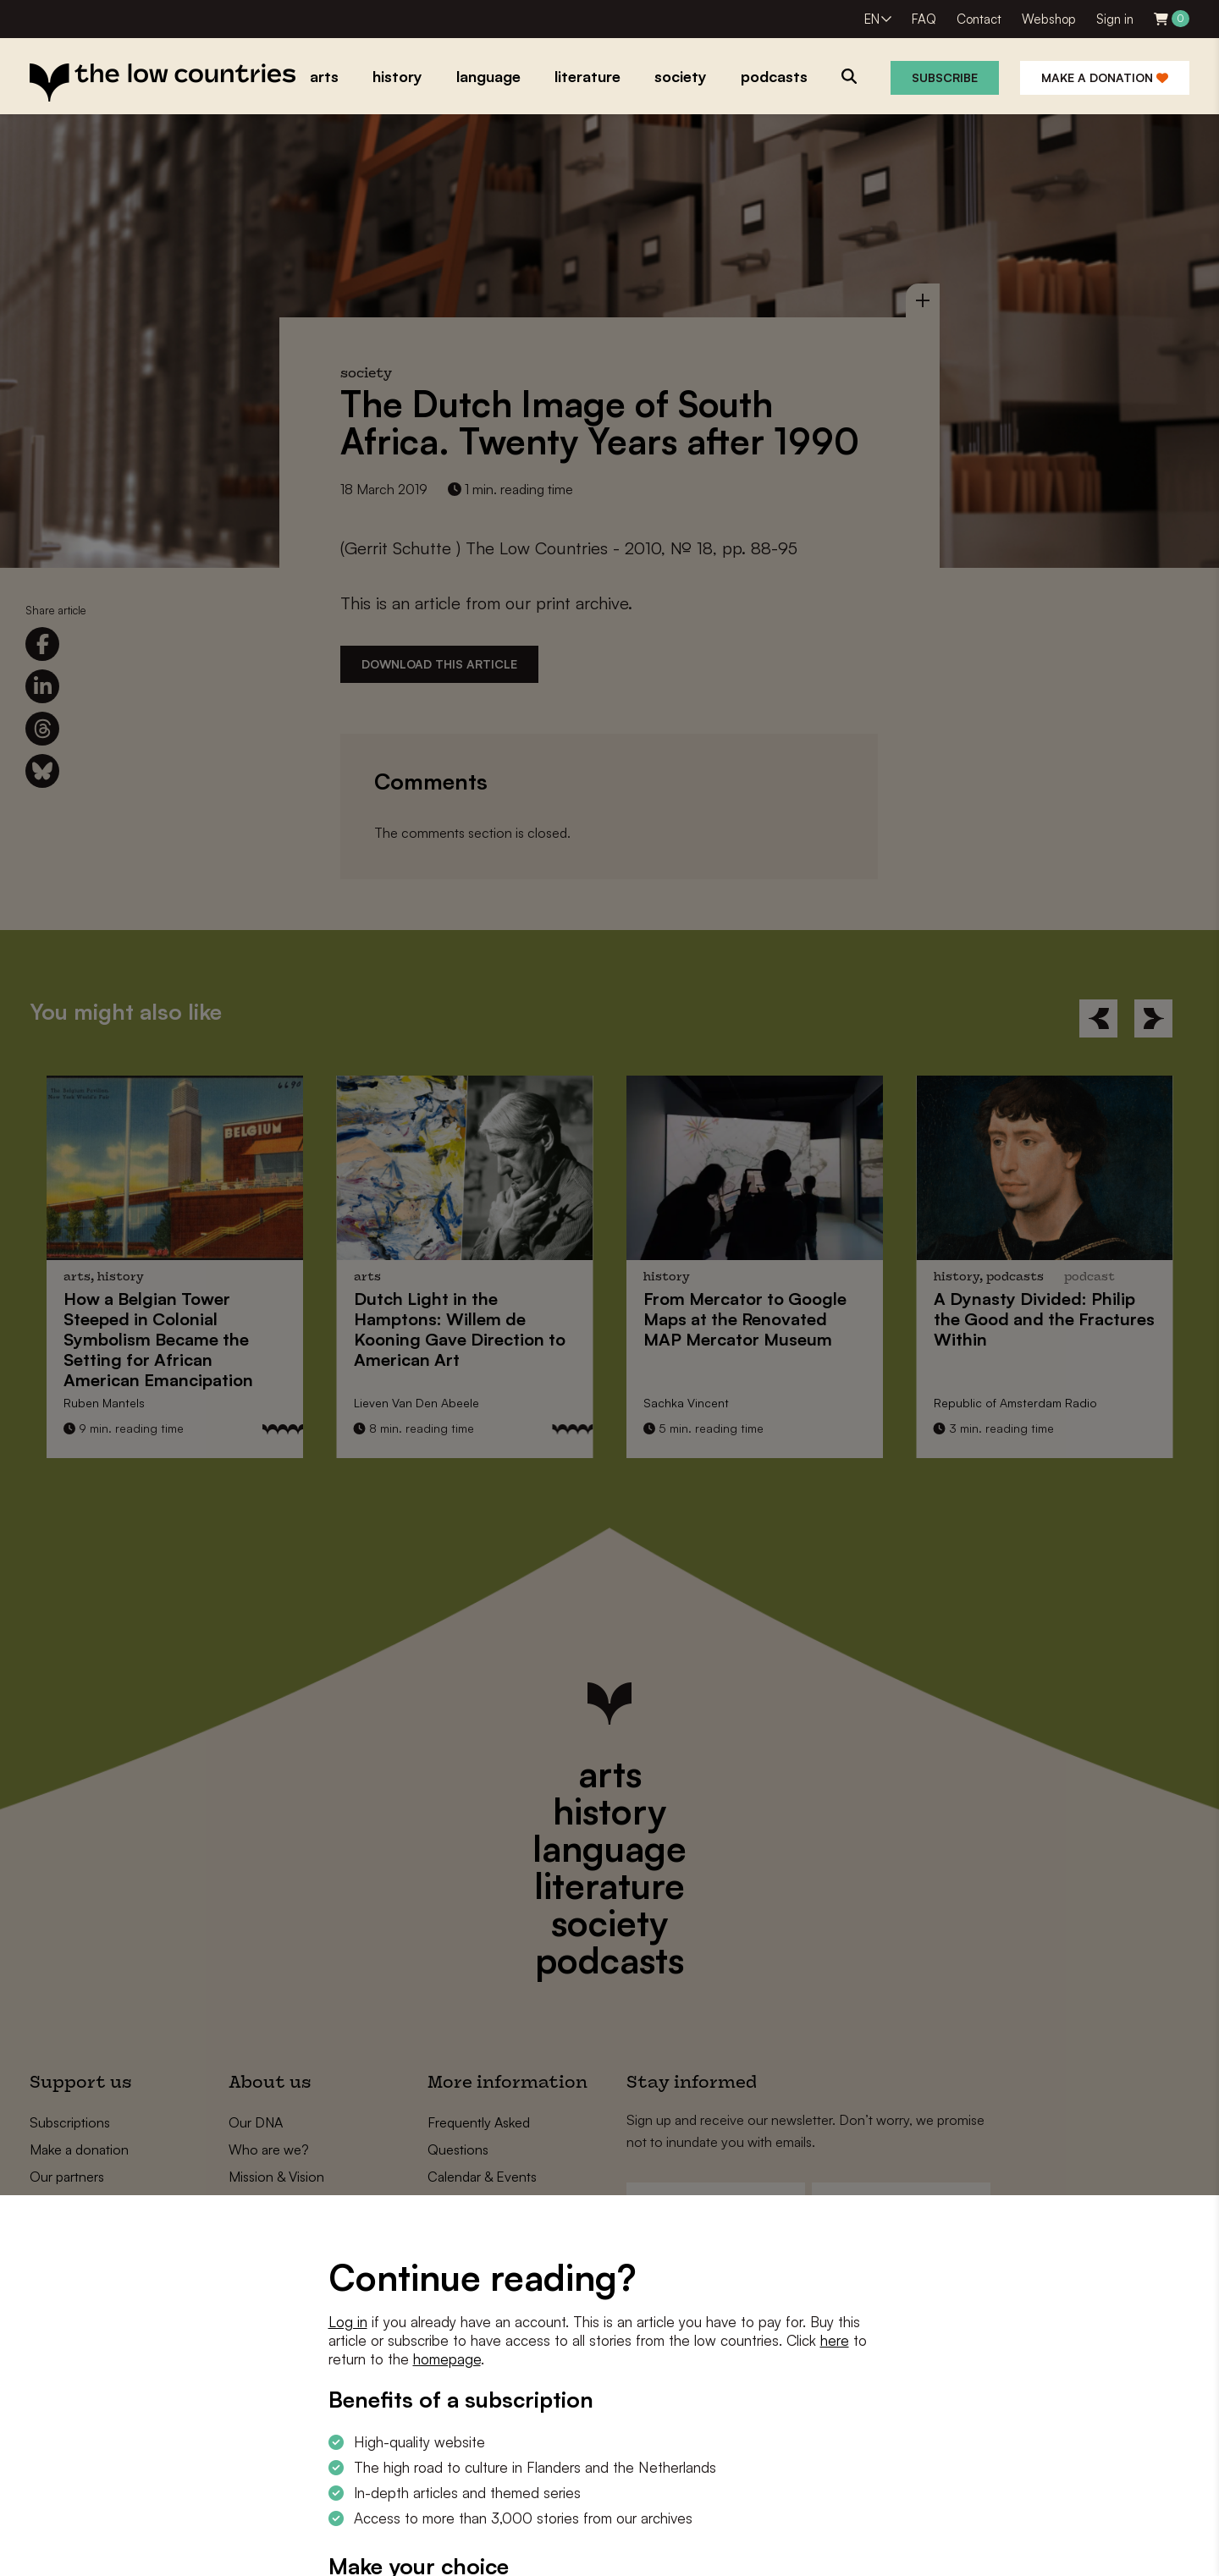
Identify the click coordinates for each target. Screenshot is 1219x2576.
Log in (347, 2322)
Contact (979, 19)
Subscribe (945, 77)
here (834, 2340)
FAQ (924, 19)
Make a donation (1104, 77)
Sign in (1115, 19)
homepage (447, 2359)
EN (872, 19)
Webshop (1049, 19)
